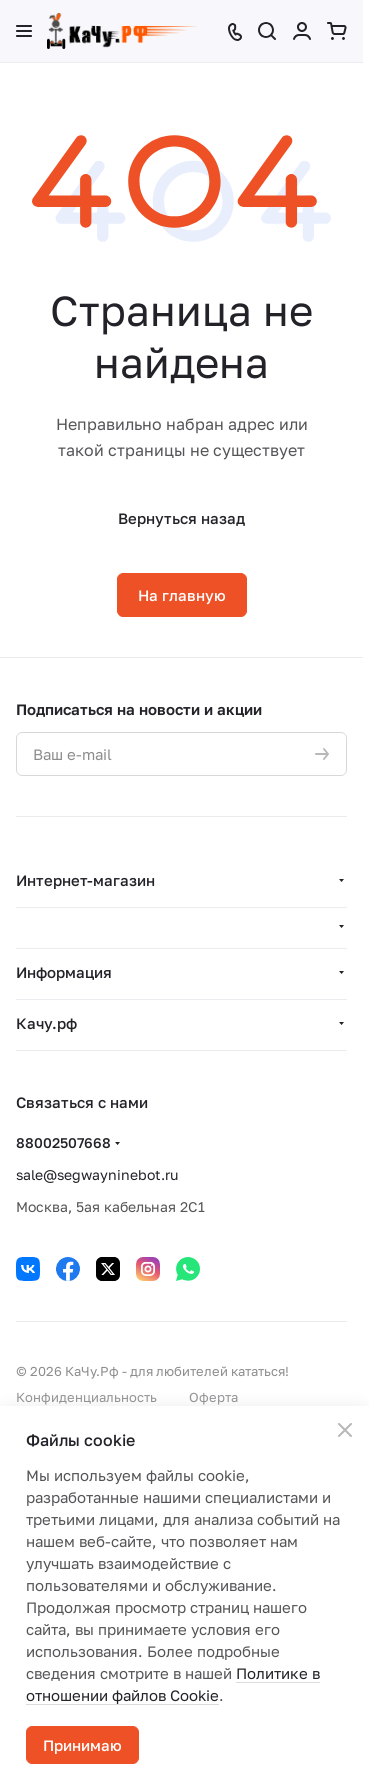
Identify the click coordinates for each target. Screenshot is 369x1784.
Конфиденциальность (86, 1397)
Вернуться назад (181, 518)
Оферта (213, 1397)
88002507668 (63, 1142)
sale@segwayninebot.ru (97, 1174)
